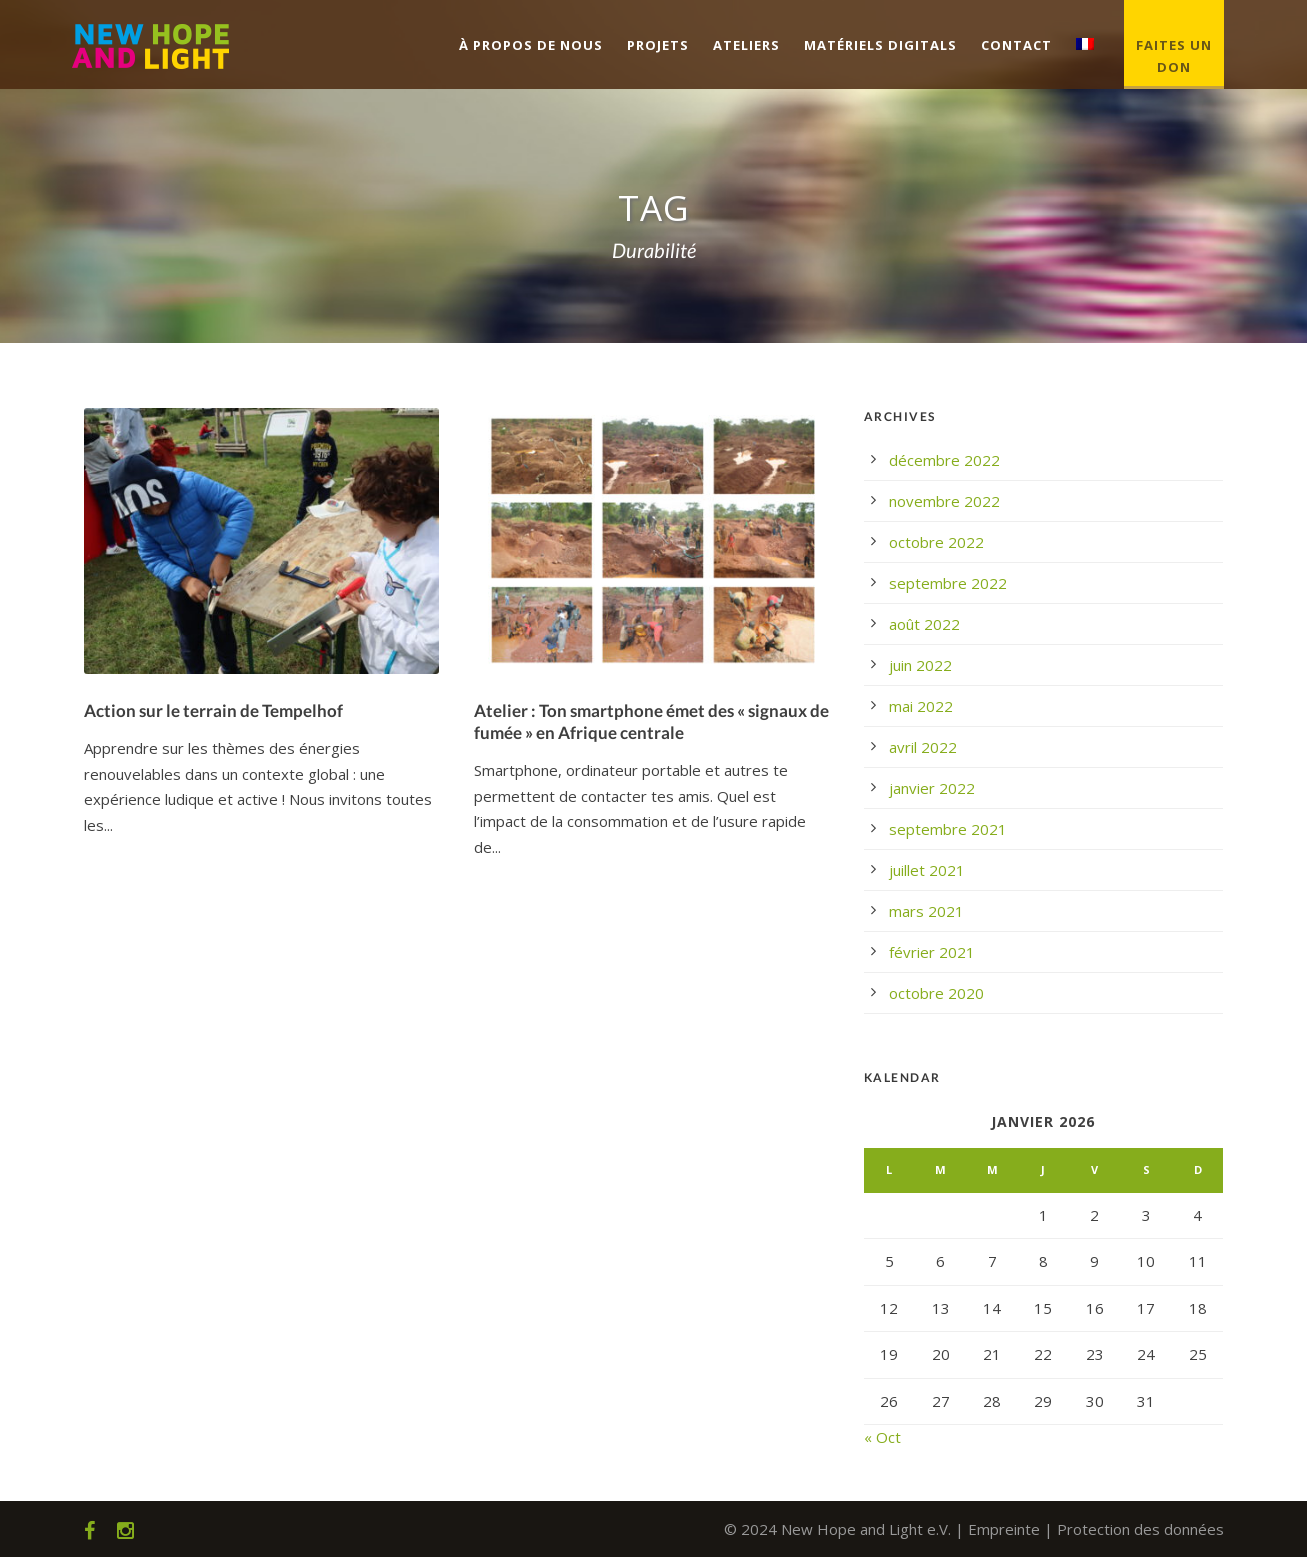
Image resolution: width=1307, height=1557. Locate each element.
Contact (1016, 45)
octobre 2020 (936, 993)
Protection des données (1140, 1529)
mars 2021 (926, 911)
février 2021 (932, 952)
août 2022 (924, 624)
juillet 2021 (927, 870)
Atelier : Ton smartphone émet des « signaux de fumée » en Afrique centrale (651, 721)
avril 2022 (923, 747)
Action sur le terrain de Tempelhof (213, 710)
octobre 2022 (936, 542)
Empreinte (1004, 1529)
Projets (658, 45)
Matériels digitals (880, 45)
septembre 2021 (948, 829)
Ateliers (746, 45)
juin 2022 (920, 665)
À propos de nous (531, 45)
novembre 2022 (944, 501)
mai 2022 (921, 706)
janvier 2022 (932, 788)
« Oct (882, 1437)
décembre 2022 (944, 460)
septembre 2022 (948, 583)
